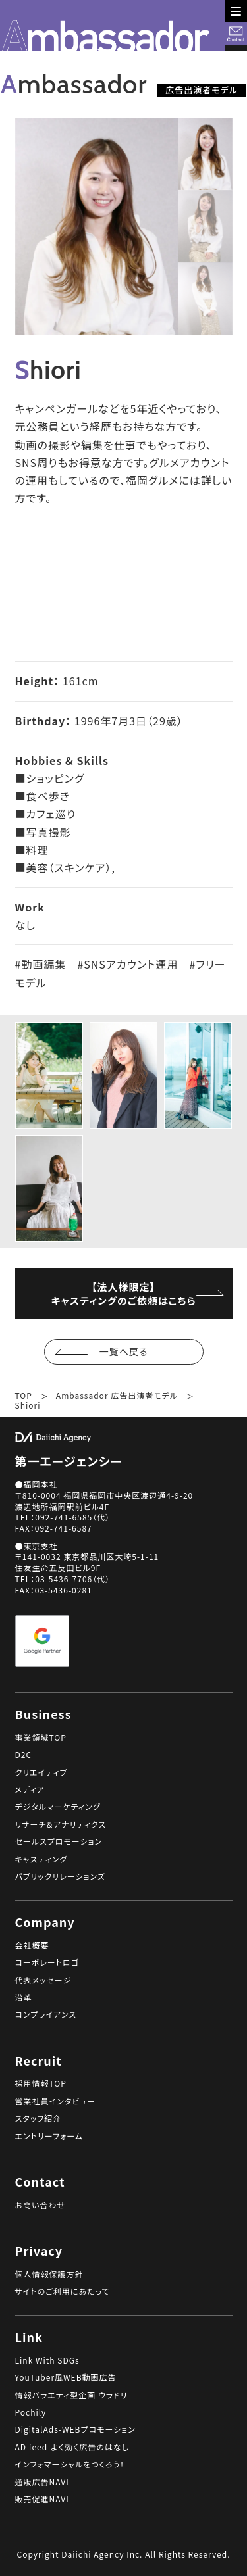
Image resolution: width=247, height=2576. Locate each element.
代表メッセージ (43, 1980)
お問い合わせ (40, 2205)
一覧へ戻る (130, 1351)
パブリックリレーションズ (60, 1876)
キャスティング (41, 1859)
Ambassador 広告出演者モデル (117, 1395)
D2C (23, 1754)
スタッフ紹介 (38, 2118)
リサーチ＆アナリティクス (61, 1824)
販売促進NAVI (42, 2499)
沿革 (23, 1997)
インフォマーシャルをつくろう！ (70, 2464)
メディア (30, 1789)
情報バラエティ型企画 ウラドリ (71, 2395)
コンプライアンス (46, 2014)
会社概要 (32, 1945)
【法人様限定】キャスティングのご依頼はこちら (118, 1293)
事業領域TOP (41, 1737)
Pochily (31, 2412)
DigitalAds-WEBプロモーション (75, 2429)
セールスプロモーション (59, 1841)
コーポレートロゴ (47, 1962)
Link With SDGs (47, 2360)
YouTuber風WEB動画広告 (66, 2377)
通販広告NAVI (42, 2482)
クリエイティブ (41, 1772)
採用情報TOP (41, 2083)
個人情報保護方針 (49, 2274)
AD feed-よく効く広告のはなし (72, 2447)
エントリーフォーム (49, 2136)
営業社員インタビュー (55, 2101)
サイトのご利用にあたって (62, 2291)
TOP (23, 1395)
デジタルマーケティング (58, 1806)
